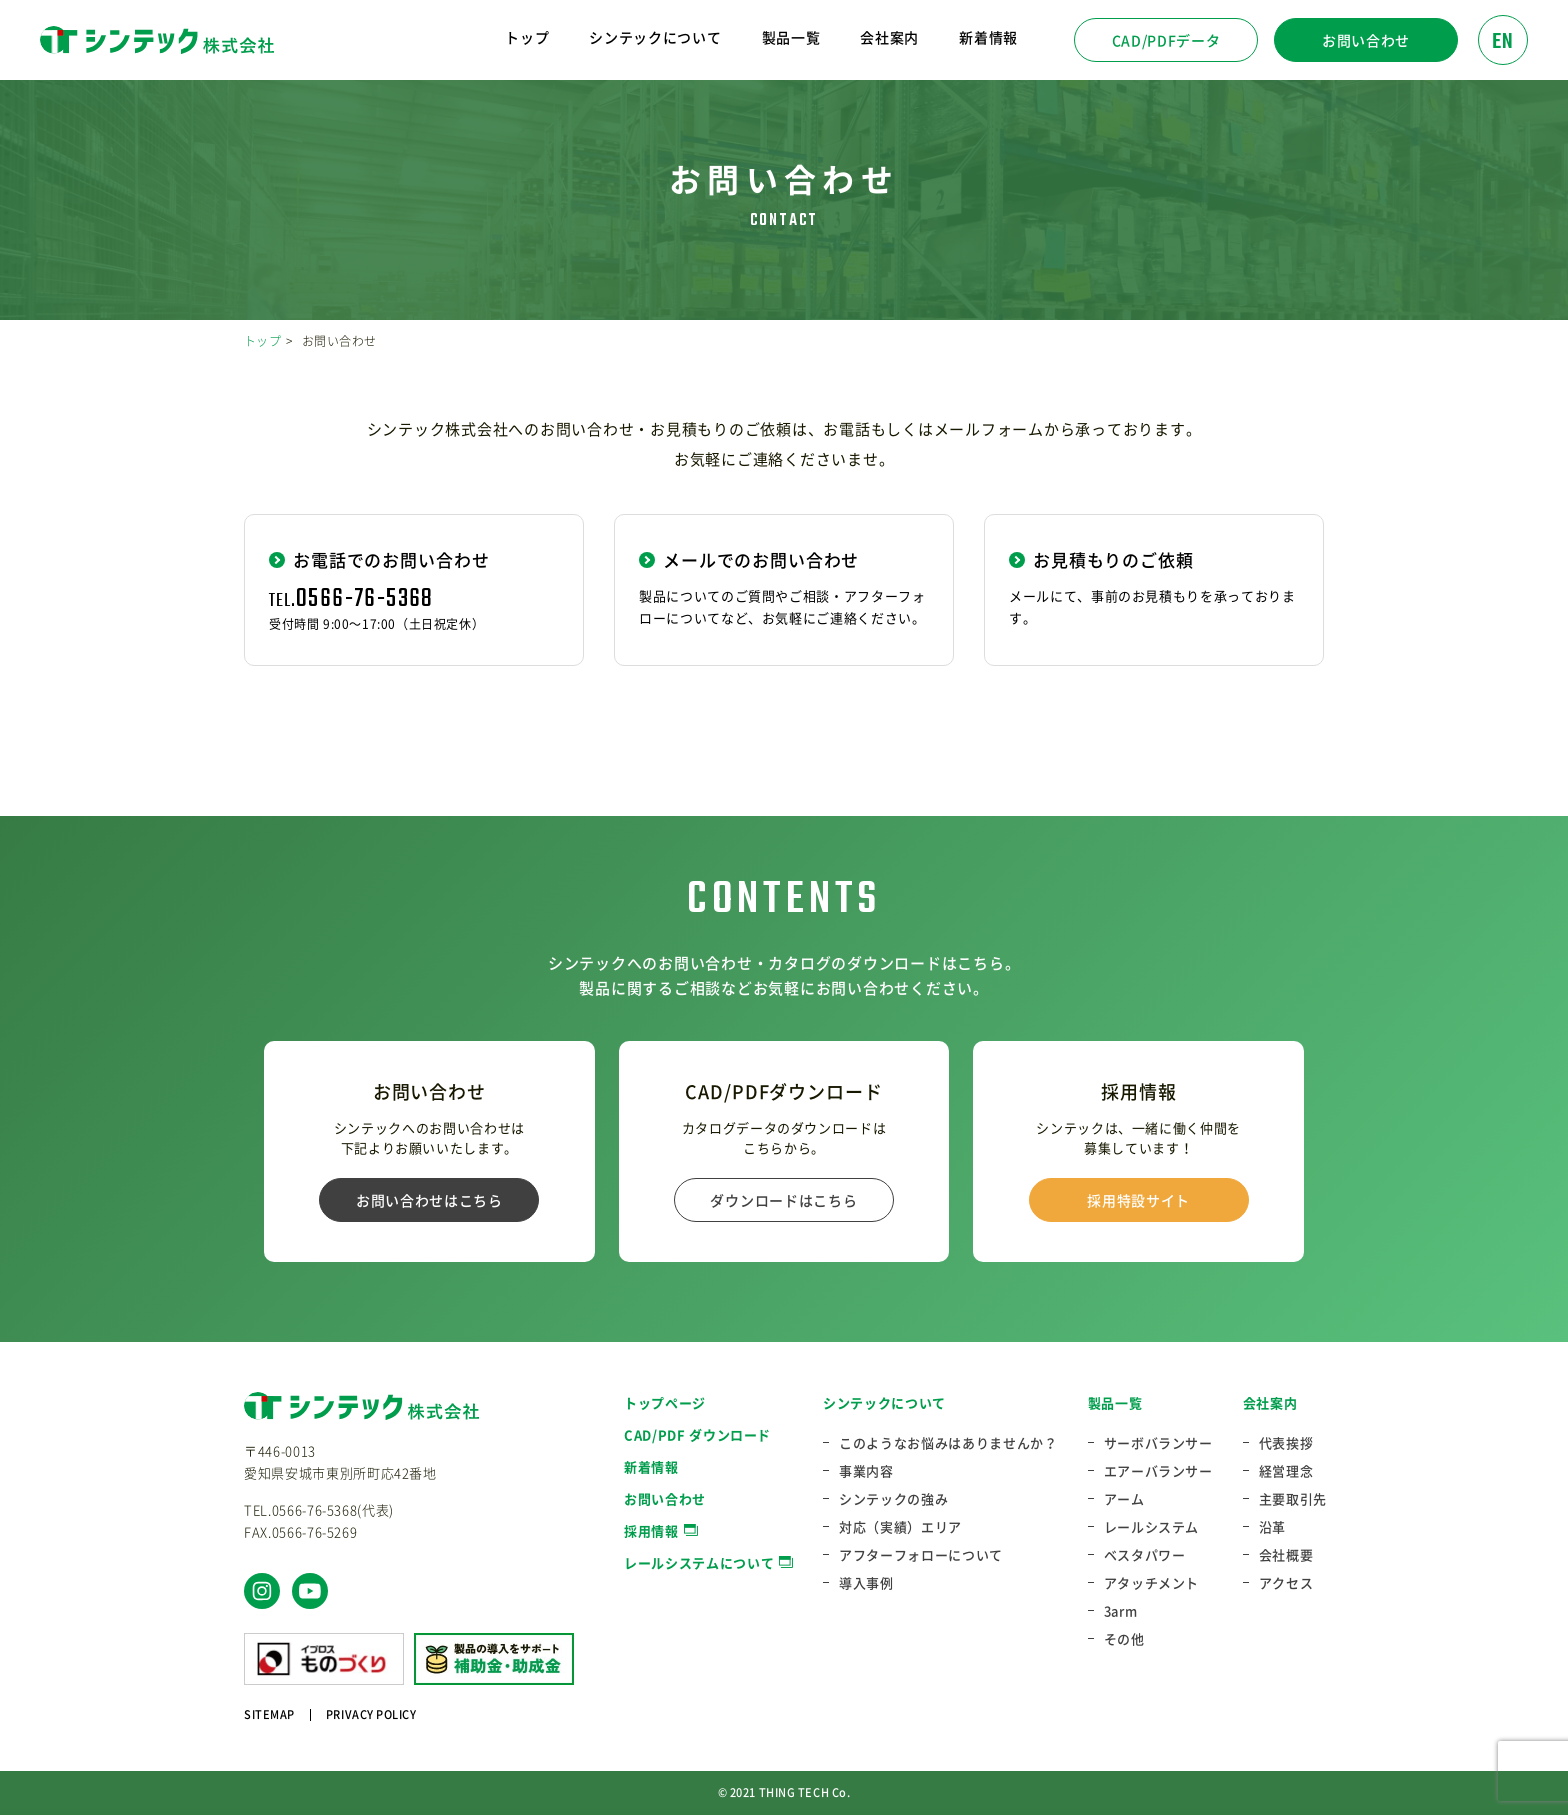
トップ (527, 37)
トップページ (665, 1402)
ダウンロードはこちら (783, 1200)
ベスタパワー (1145, 1555)
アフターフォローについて (921, 1555)
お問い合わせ (1366, 40)
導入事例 (866, 1583)
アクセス (1286, 1583)
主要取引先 (1293, 1499)
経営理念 (1286, 1471)
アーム (1124, 1499)
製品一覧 (1115, 1402)
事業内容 (866, 1471)
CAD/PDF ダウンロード (697, 1434)
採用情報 (651, 1530)
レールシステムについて (699, 1562)
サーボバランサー (1158, 1443)
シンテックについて (884, 1402)
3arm (1121, 1611)
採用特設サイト (1138, 1200)
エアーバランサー (1158, 1471)
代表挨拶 (1286, 1443)
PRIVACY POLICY (371, 1714)
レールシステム (1152, 1527)
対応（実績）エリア (900, 1527)
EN (1503, 42)
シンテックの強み (893, 1499)
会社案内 (1270, 1402)
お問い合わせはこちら (429, 1200)
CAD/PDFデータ (1166, 40)
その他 (1124, 1639)
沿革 (1272, 1527)
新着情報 (988, 37)
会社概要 (1286, 1555)
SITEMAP (269, 1714)
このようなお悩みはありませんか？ (948, 1443)
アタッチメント (1152, 1583)
